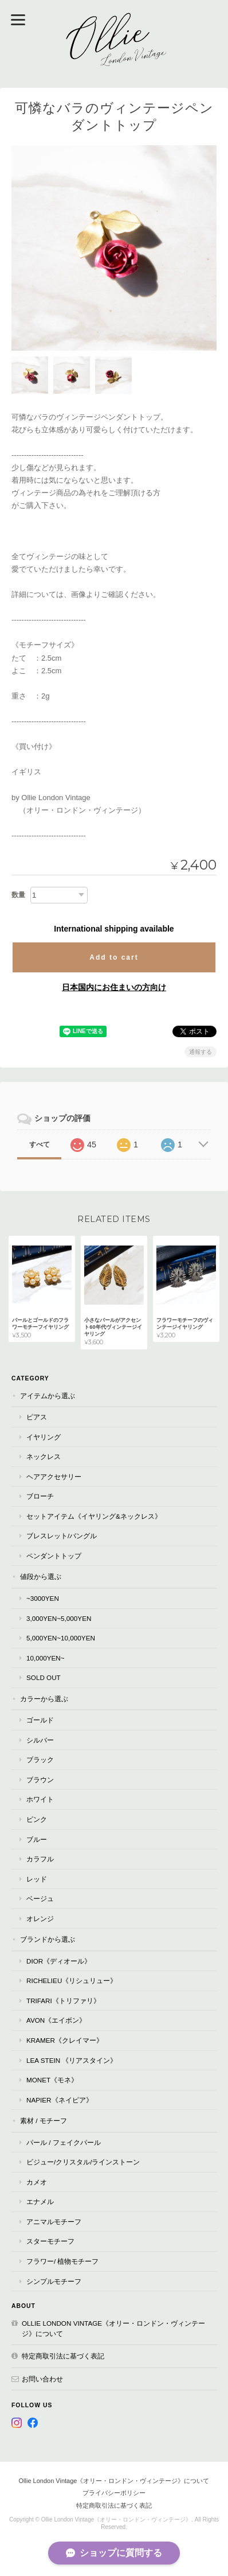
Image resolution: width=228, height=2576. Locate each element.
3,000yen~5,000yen (58, 1618)
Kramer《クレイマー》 (64, 2040)
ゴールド (40, 1720)
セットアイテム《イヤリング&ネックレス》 (94, 1516)
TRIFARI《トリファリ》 (63, 2000)
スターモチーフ (50, 2241)
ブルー (36, 1839)
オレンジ (40, 1918)
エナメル (40, 2201)
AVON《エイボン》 (56, 2020)
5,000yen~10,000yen (60, 1638)
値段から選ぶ (40, 1576)
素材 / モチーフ (43, 2120)
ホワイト (40, 1799)
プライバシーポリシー (114, 2492)
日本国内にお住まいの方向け (114, 987)
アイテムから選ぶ (47, 1395)
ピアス (36, 1417)
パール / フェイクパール (63, 2142)
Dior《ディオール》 (58, 1961)
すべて (39, 1144)
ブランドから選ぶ (47, 1939)
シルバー (40, 1740)
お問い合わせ (42, 2379)
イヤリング (43, 1437)
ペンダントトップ (53, 1555)
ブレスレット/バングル (61, 1535)
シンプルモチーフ (53, 2281)
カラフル (40, 1859)
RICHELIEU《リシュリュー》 (71, 1980)
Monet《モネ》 (52, 2080)
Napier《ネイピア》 (59, 2100)
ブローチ (40, 1496)
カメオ (36, 2182)
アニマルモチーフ (53, 2221)
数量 (18, 895)
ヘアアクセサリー (53, 1476)
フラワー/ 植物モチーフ (62, 2261)
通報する (200, 1052)
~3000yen (42, 1598)
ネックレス (43, 1456)
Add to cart (113, 957)
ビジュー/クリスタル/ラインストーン (83, 2162)
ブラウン (40, 1779)
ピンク (36, 1819)
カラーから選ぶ (44, 1698)
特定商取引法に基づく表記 (63, 2356)
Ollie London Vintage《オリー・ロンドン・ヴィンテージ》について (113, 2328)
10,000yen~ (45, 1658)
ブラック (40, 1759)
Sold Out (43, 1677)
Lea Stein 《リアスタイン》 (71, 2060)
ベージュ (40, 1898)
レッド (36, 1879)
